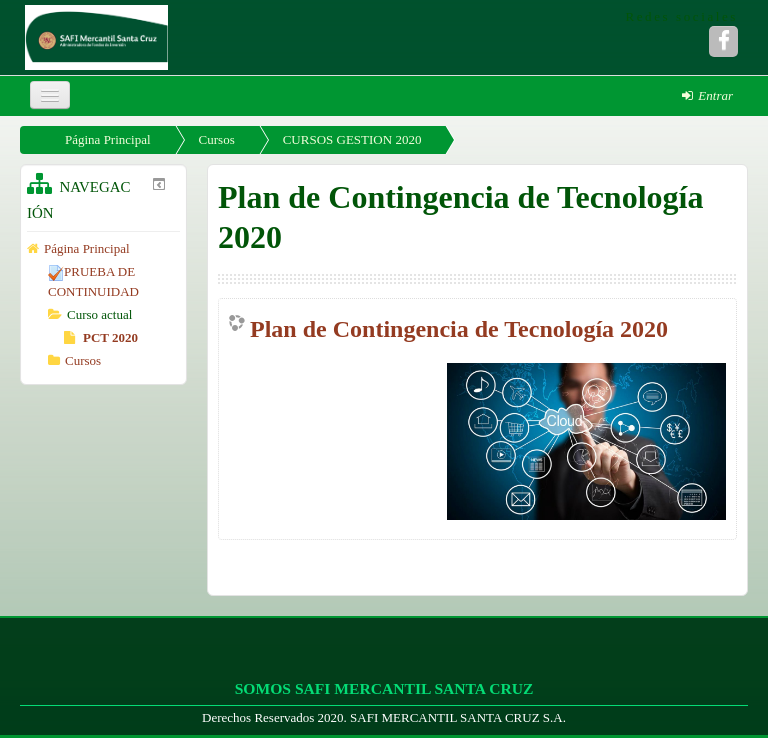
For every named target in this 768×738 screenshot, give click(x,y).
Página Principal (108, 139)
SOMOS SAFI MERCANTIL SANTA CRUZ (384, 688)
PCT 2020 (101, 337)
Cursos (217, 139)
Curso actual (99, 314)
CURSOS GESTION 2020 (352, 139)
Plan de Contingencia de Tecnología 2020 (459, 329)
